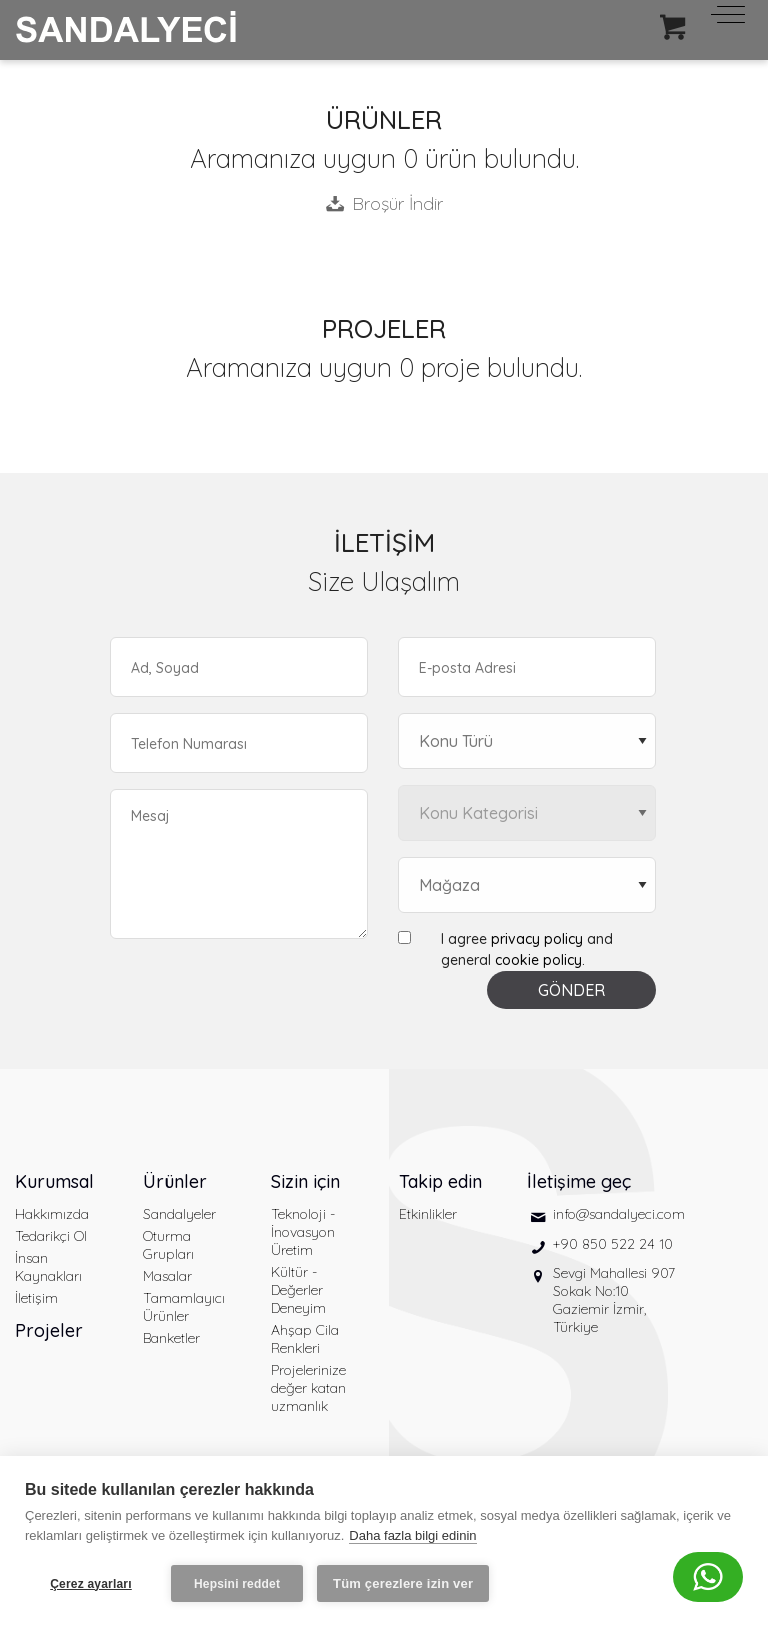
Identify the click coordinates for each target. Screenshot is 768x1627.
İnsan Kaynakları (48, 1267)
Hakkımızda (52, 1214)
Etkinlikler (428, 1214)
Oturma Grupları (168, 1245)
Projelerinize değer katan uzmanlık (308, 1388)
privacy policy (537, 939)
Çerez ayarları (91, 1584)
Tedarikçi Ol (51, 1236)
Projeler (49, 1330)
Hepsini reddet (237, 1584)
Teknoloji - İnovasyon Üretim (303, 1232)
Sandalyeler (179, 1214)
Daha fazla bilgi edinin (412, 1535)
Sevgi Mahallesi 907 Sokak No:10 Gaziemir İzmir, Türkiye (614, 1300)
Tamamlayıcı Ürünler (184, 1307)
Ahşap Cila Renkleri (305, 1339)
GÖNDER (571, 990)
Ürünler (175, 1181)
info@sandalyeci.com (619, 1214)
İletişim (36, 1298)
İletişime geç (579, 1181)
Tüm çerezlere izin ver (403, 1583)
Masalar (167, 1276)
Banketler (171, 1338)
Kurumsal (54, 1181)
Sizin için (305, 1181)
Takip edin (440, 1181)
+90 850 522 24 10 (613, 1244)
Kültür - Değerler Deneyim (298, 1290)
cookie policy (538, 960)
